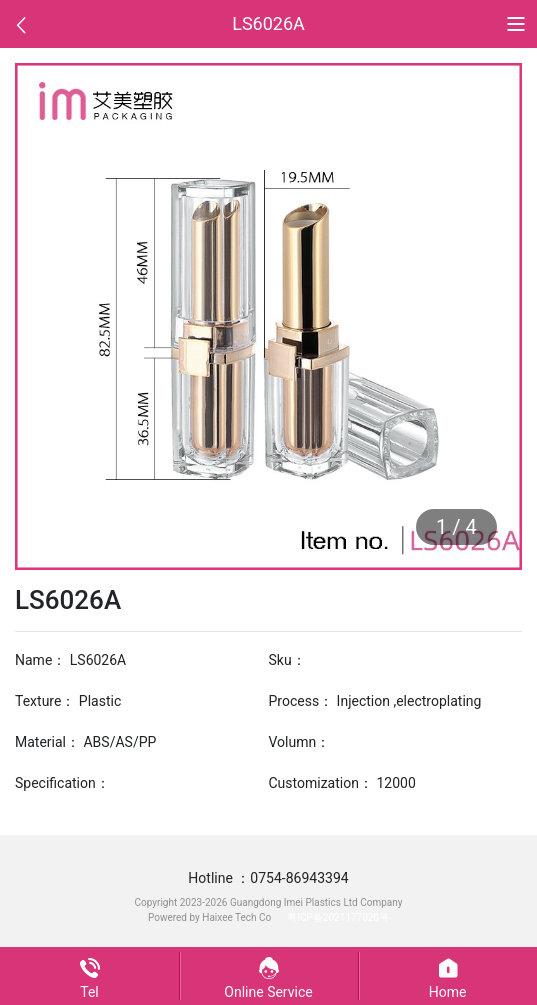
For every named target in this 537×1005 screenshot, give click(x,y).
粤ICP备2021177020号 (338, 917)
